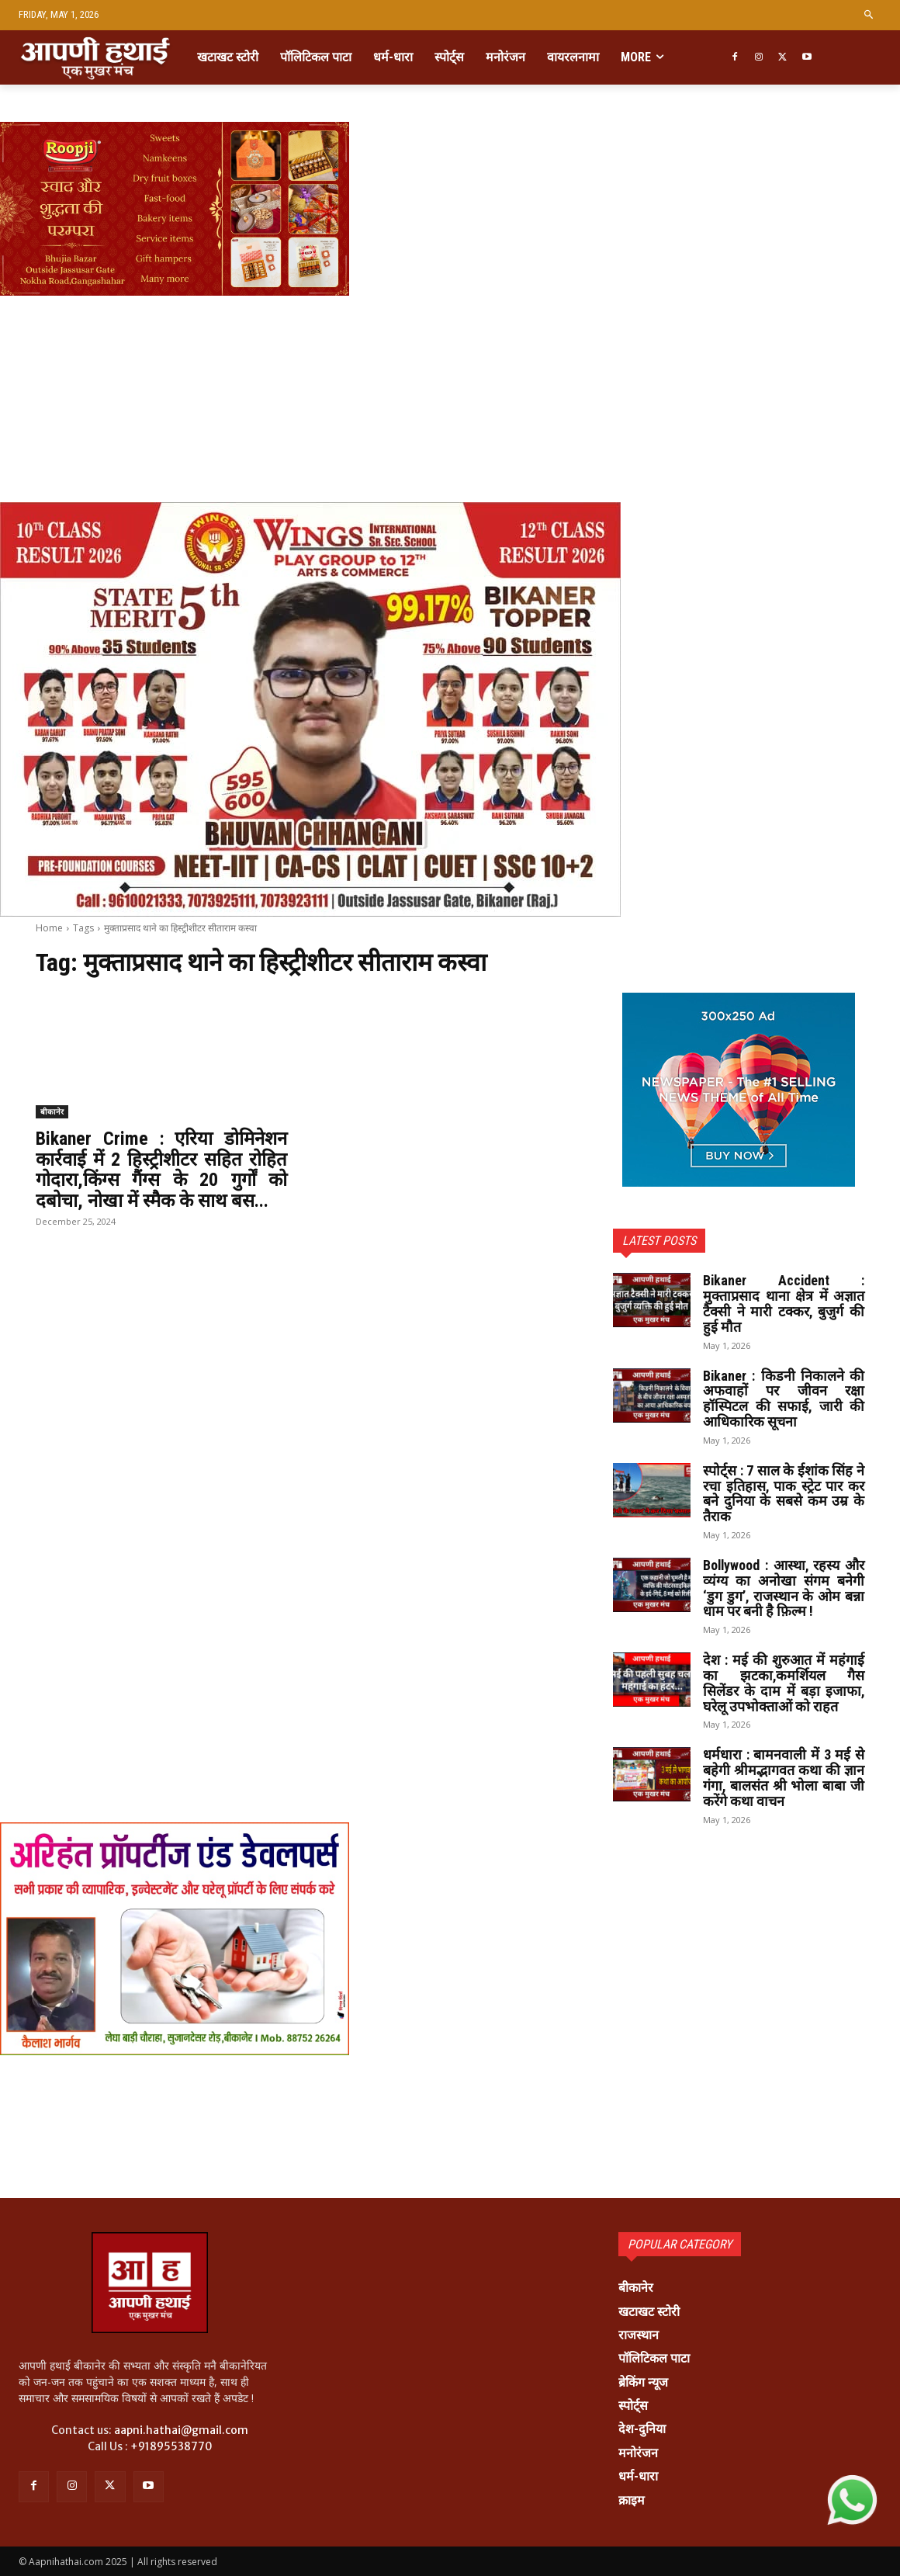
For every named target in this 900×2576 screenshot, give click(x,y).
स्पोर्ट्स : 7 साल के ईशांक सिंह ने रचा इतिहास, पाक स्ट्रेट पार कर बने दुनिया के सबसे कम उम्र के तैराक (783, 1493)
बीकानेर (52, 1111)
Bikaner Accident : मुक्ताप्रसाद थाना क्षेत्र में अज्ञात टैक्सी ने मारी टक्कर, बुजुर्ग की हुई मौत (783, 1303)
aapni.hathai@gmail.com (181, 2430)
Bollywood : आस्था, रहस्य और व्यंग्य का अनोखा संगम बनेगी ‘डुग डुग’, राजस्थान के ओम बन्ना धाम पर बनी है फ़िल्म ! (783, 1588)
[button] (869, 15)
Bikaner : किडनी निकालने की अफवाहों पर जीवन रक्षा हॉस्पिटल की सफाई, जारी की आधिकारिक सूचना (783, 1399)
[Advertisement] (450, 350)
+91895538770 (171, 2446)
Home (49, 927)
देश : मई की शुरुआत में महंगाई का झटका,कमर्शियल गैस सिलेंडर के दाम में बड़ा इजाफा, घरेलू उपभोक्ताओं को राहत (783, 1683)
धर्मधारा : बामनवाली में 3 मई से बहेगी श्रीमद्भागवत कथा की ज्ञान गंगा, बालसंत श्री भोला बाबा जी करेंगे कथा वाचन (783, 1777)
